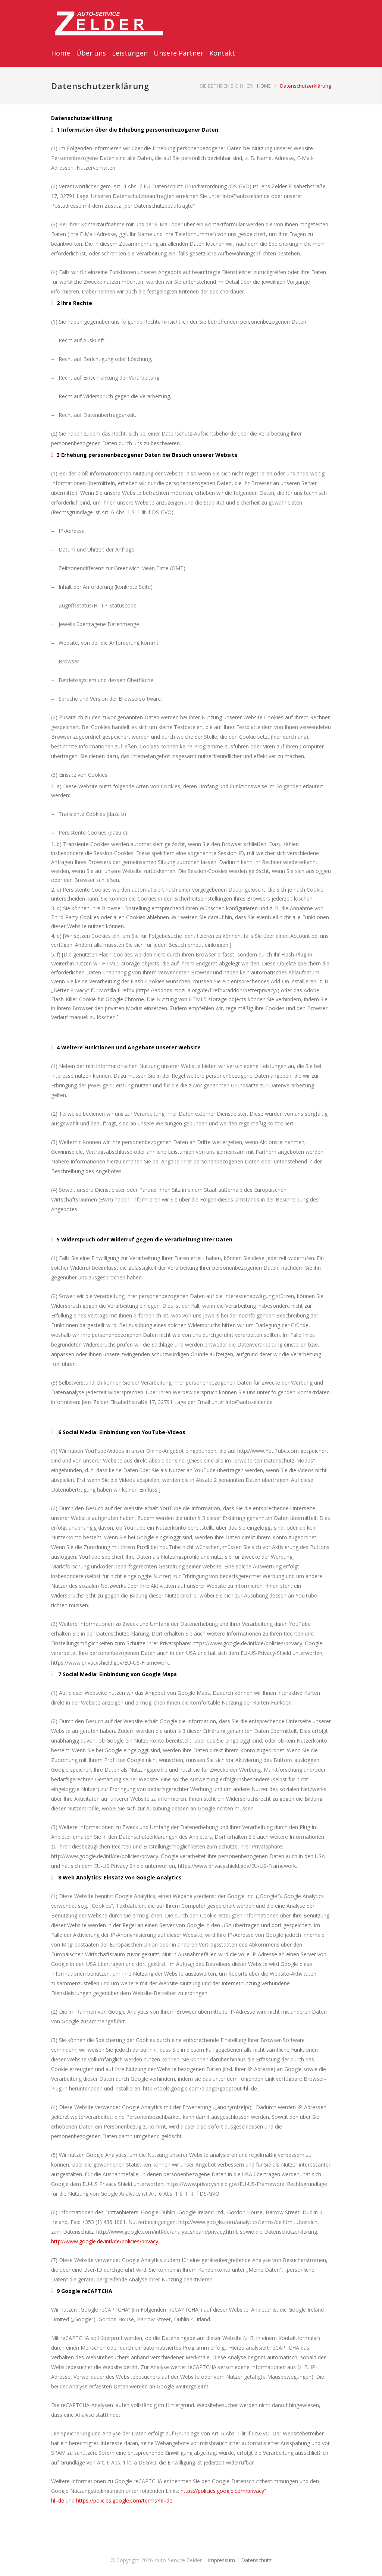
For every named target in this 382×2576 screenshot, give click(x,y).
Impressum (221, 2560)
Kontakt (222, 52)
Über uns (91, 52)
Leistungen (130, 52)
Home (60, 52)
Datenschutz (256, 2560)
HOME (264, 85)
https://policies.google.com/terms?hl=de (124, 2500)
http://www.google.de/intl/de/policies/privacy (104, 2241)
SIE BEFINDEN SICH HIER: (226, 85)
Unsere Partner (178, 52)
